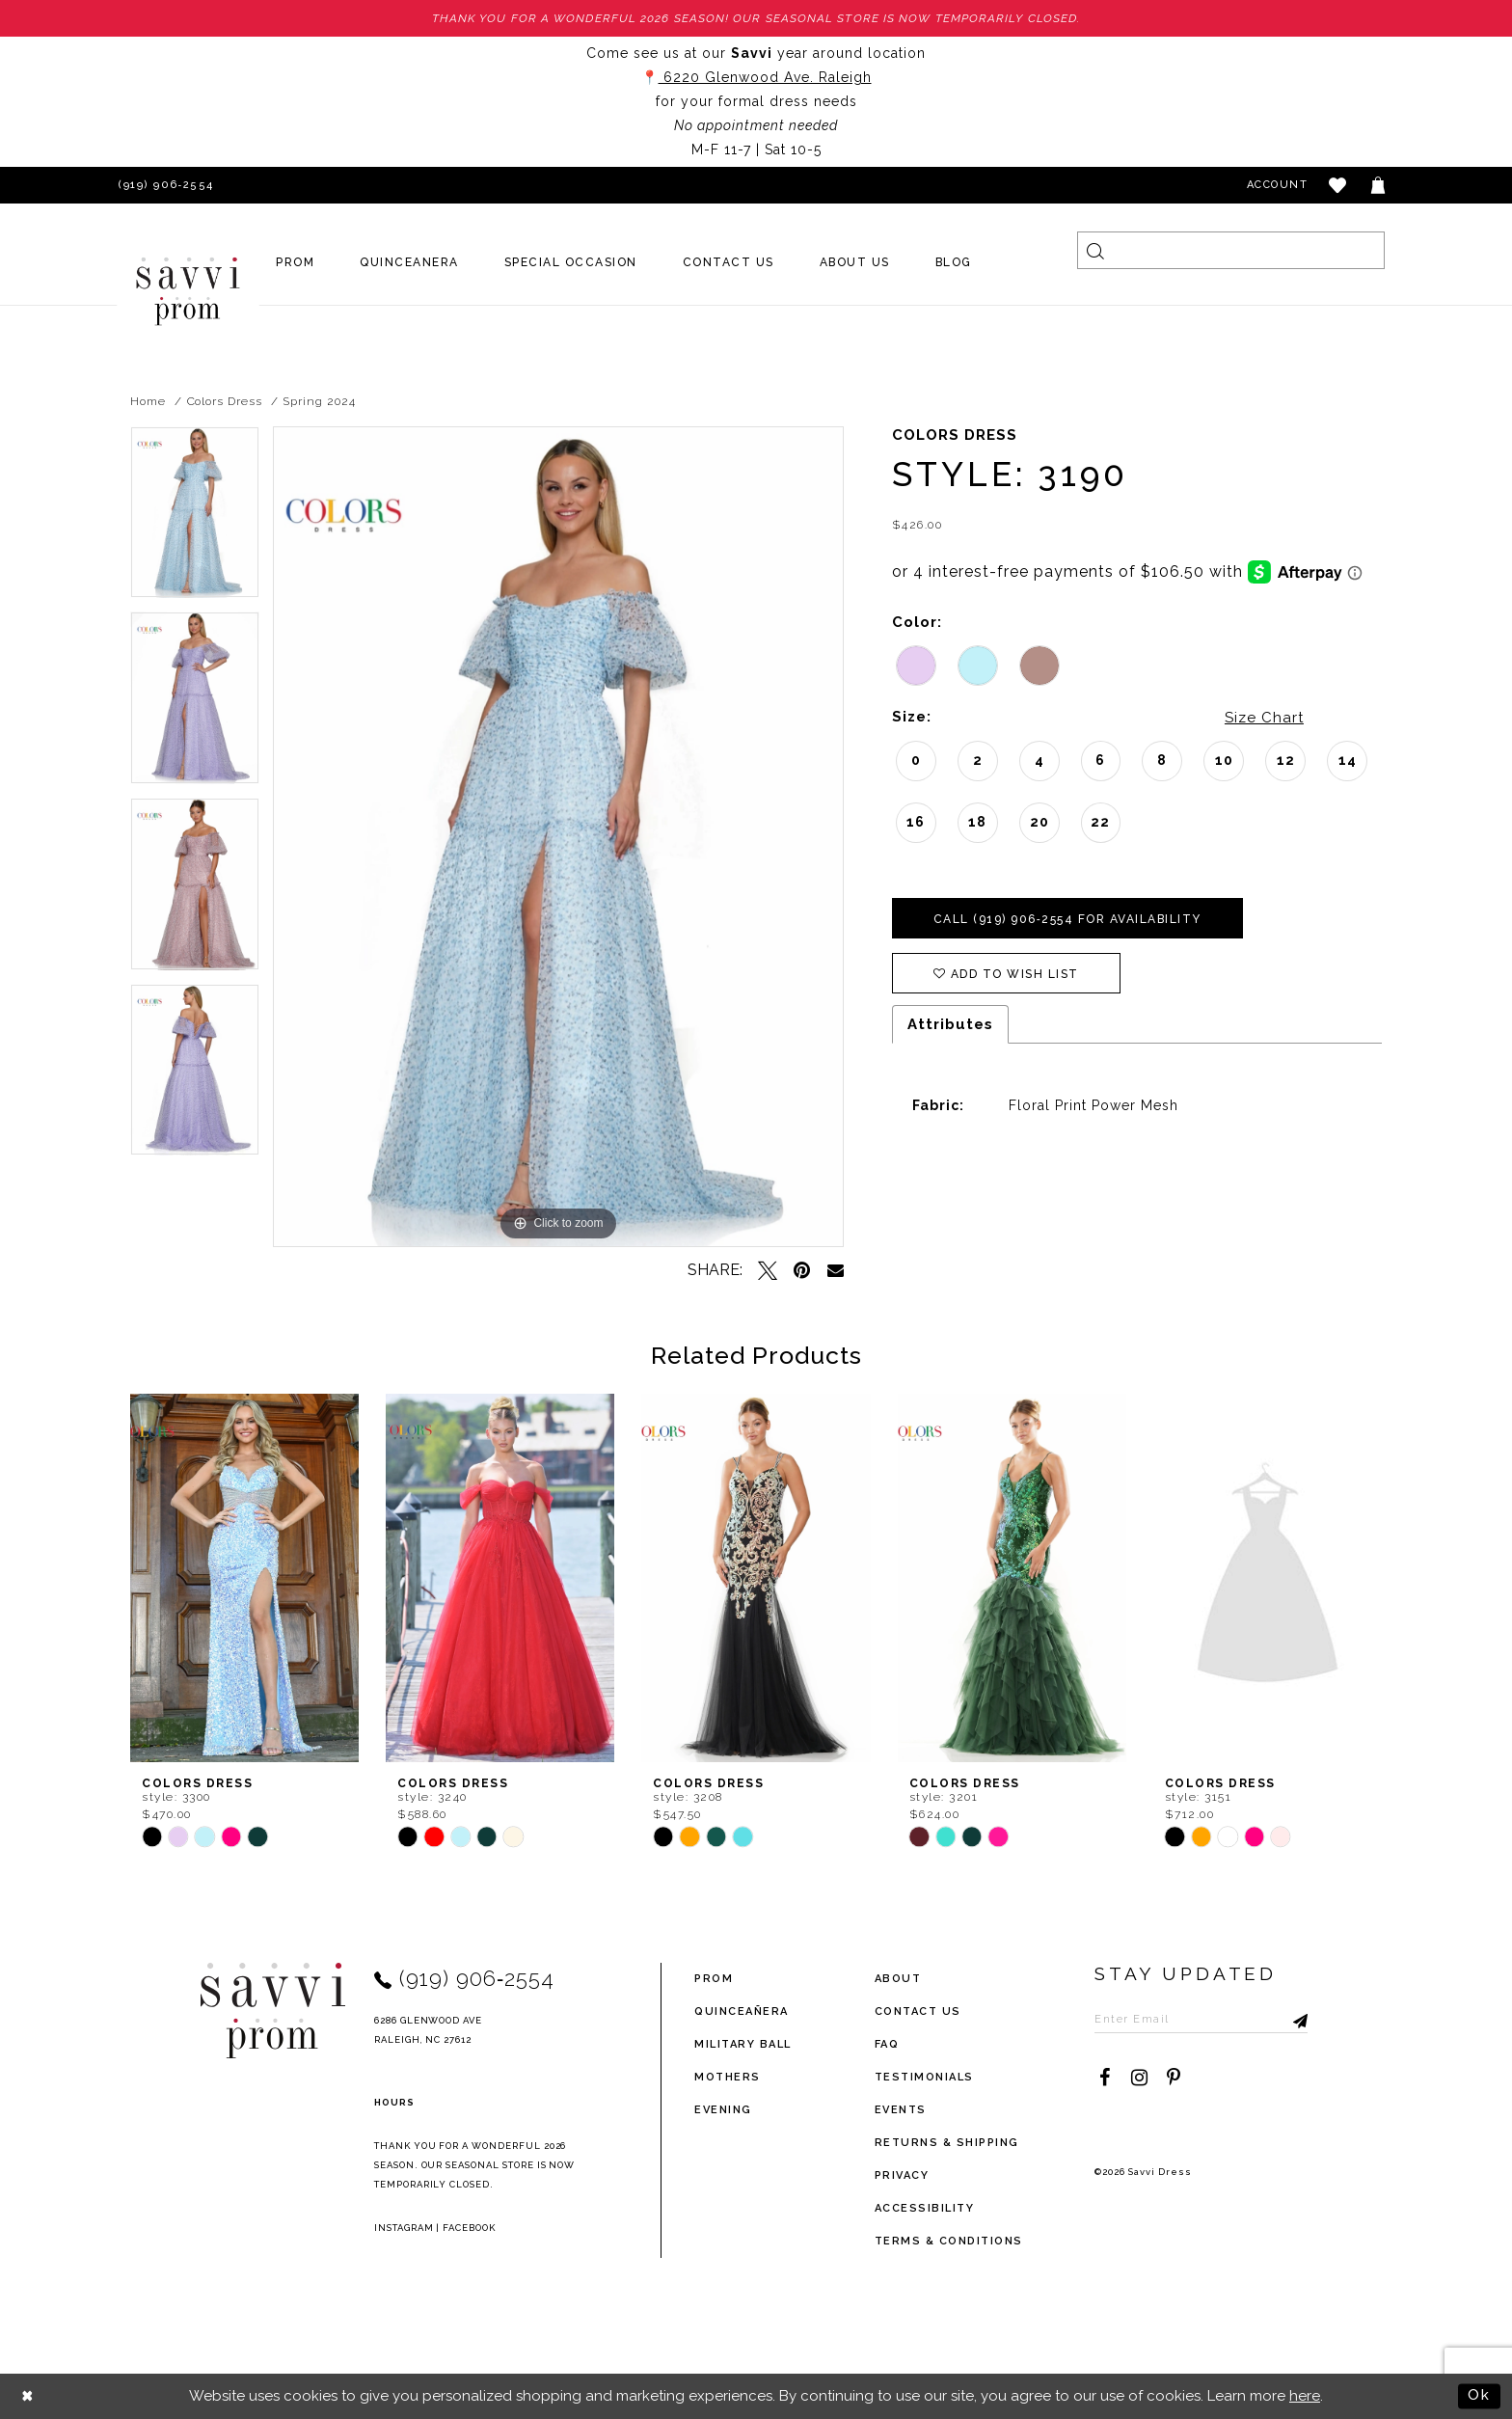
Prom (713, 1978)
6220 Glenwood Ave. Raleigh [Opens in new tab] (765, 77)
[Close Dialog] (28, 2396)
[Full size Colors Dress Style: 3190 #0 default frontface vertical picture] (558, 836)
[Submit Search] (1096, 250)
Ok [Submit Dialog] (1479, 2396)
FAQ (887, 2044)
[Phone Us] (163, 185)
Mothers (727, 2077)
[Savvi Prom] (188, 291)
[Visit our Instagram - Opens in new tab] (1138, 2077)
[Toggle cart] (1379, 185)
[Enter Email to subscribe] (1201, 2018)
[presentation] (244, 1578)
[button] (1338, 185)
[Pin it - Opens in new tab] (802, 1270)
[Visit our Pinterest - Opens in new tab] (1173, 2077)
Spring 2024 (319, 401)
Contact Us (918, 2011)
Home (148, 401)
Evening (723, 2110)
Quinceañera (741, 2011)
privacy (902, 2175)
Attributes (950, 1024)
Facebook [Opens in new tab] (469, 2227)
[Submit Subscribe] (1293, 2018)
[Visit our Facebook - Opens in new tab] (1104, 2077)
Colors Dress (224, 401)
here (1304, 2396)
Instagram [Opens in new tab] (404, 2227)
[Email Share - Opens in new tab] (835, 1270)
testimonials (924, 2077)
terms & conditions (949, 2241)
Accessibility (925, 2208)
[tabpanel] (194, 519)
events (901, 2110)
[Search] (1231, 250)
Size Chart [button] (1264, 717)
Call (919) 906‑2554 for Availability (1067, 919)
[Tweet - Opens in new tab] (767, 1270)
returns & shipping (947, 2142)
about (898, 1978)
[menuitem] (296, 262)
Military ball (743, 2044)
